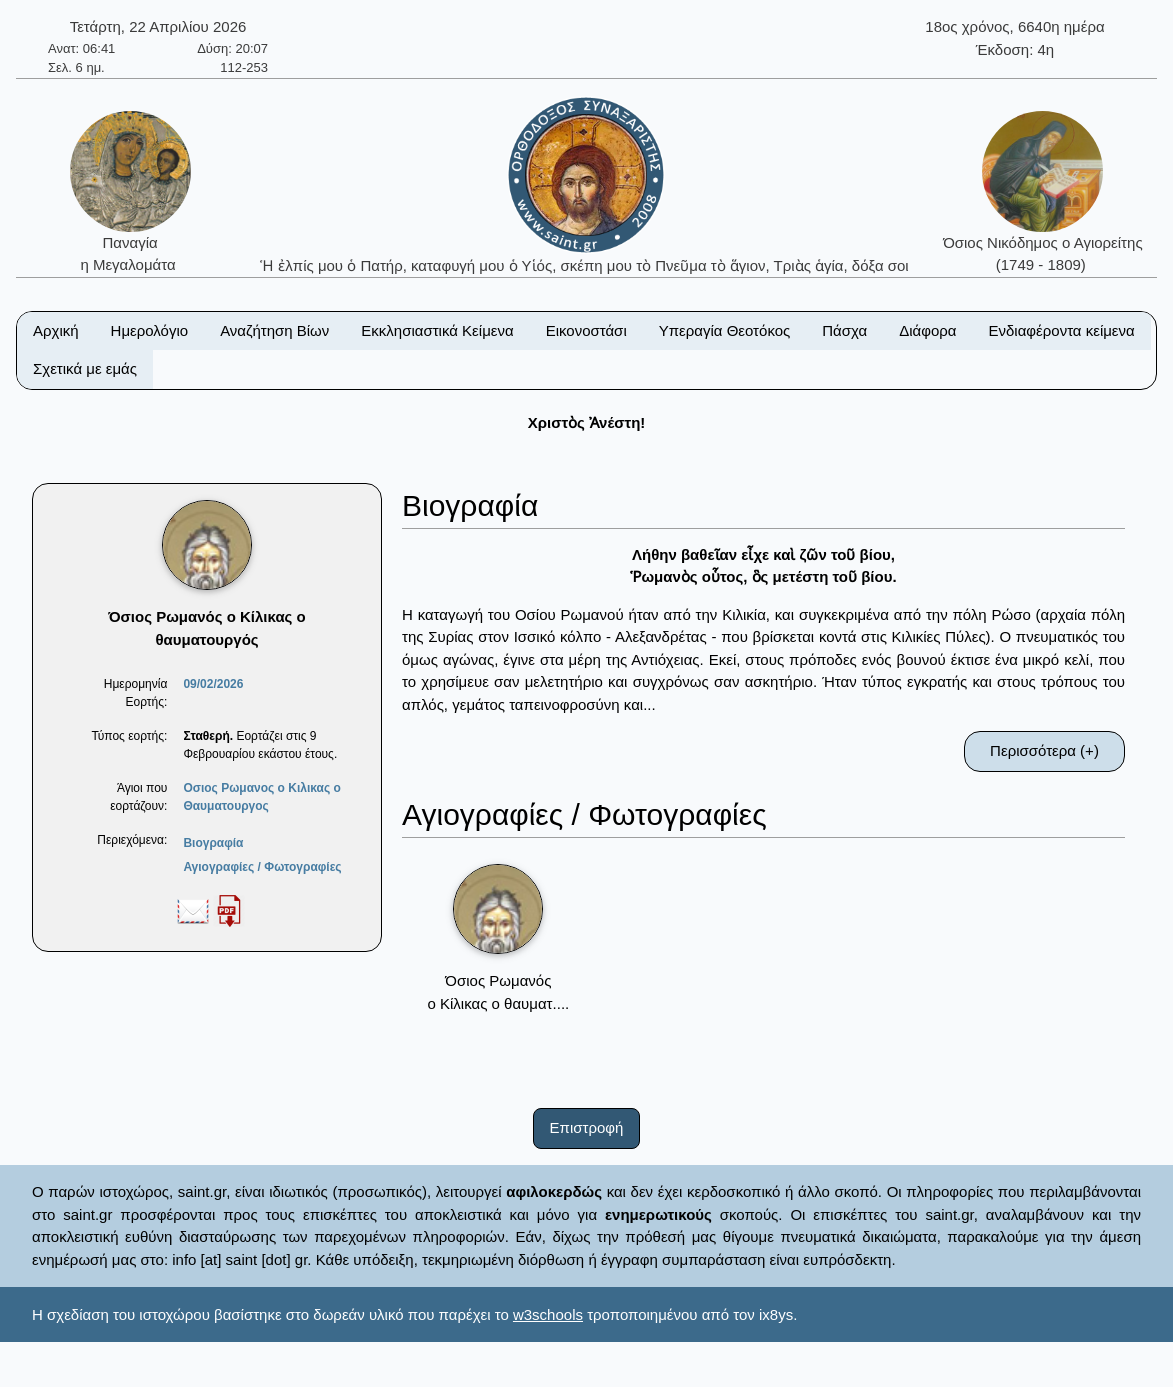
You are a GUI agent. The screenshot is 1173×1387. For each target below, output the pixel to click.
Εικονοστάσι (586, 330)
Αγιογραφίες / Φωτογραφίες (262, 867)
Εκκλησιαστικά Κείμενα (437, 330)
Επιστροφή (587, 1127)
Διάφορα (927, 330)
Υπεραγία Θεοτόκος (725, 330)
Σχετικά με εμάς (85, 368)
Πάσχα (844, 330)
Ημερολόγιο (150, 330)
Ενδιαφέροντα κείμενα (1062, 330)
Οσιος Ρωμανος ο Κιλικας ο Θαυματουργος (261, 797)
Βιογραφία (213, 843)
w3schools (548, 1314)
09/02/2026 (213, 684)
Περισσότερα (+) (1044, 750)
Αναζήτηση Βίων (274, 330)
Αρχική (56, 330)
